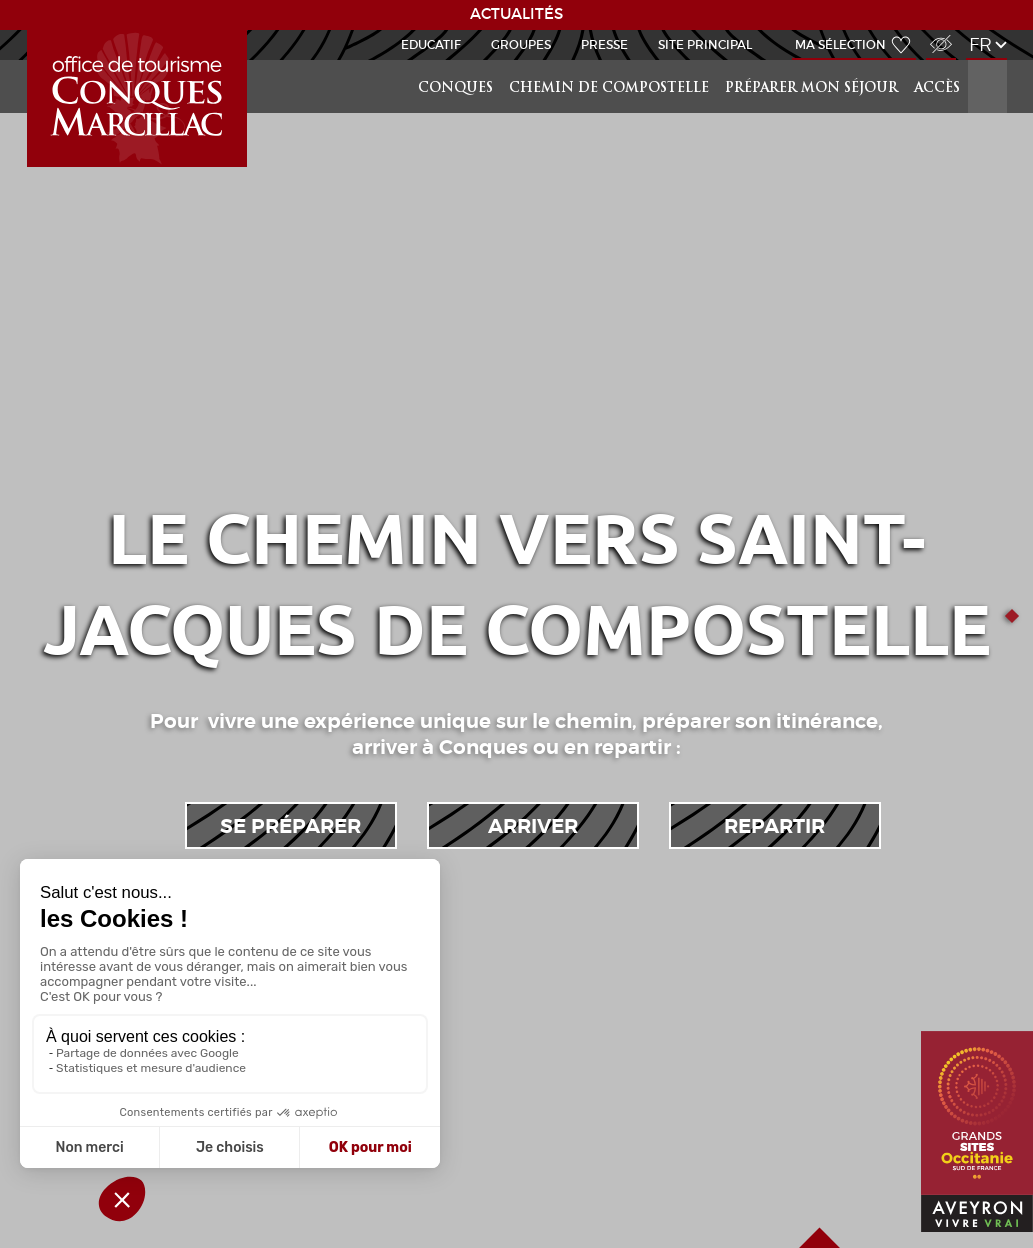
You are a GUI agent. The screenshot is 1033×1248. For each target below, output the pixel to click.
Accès (937, 88)
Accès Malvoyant (936, 33)
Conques (455, 88)
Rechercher (989, 60)
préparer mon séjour (811, 88)
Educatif (431, 44)
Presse (604, 44)
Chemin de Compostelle (609, 88)
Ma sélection (840, 44)
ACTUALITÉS (516, 14)
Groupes (521, 44)
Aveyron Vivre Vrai (943, 1195)
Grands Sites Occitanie (944, 1031)
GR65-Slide (31, 30)
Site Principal (705, 44)
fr (980, 44)
